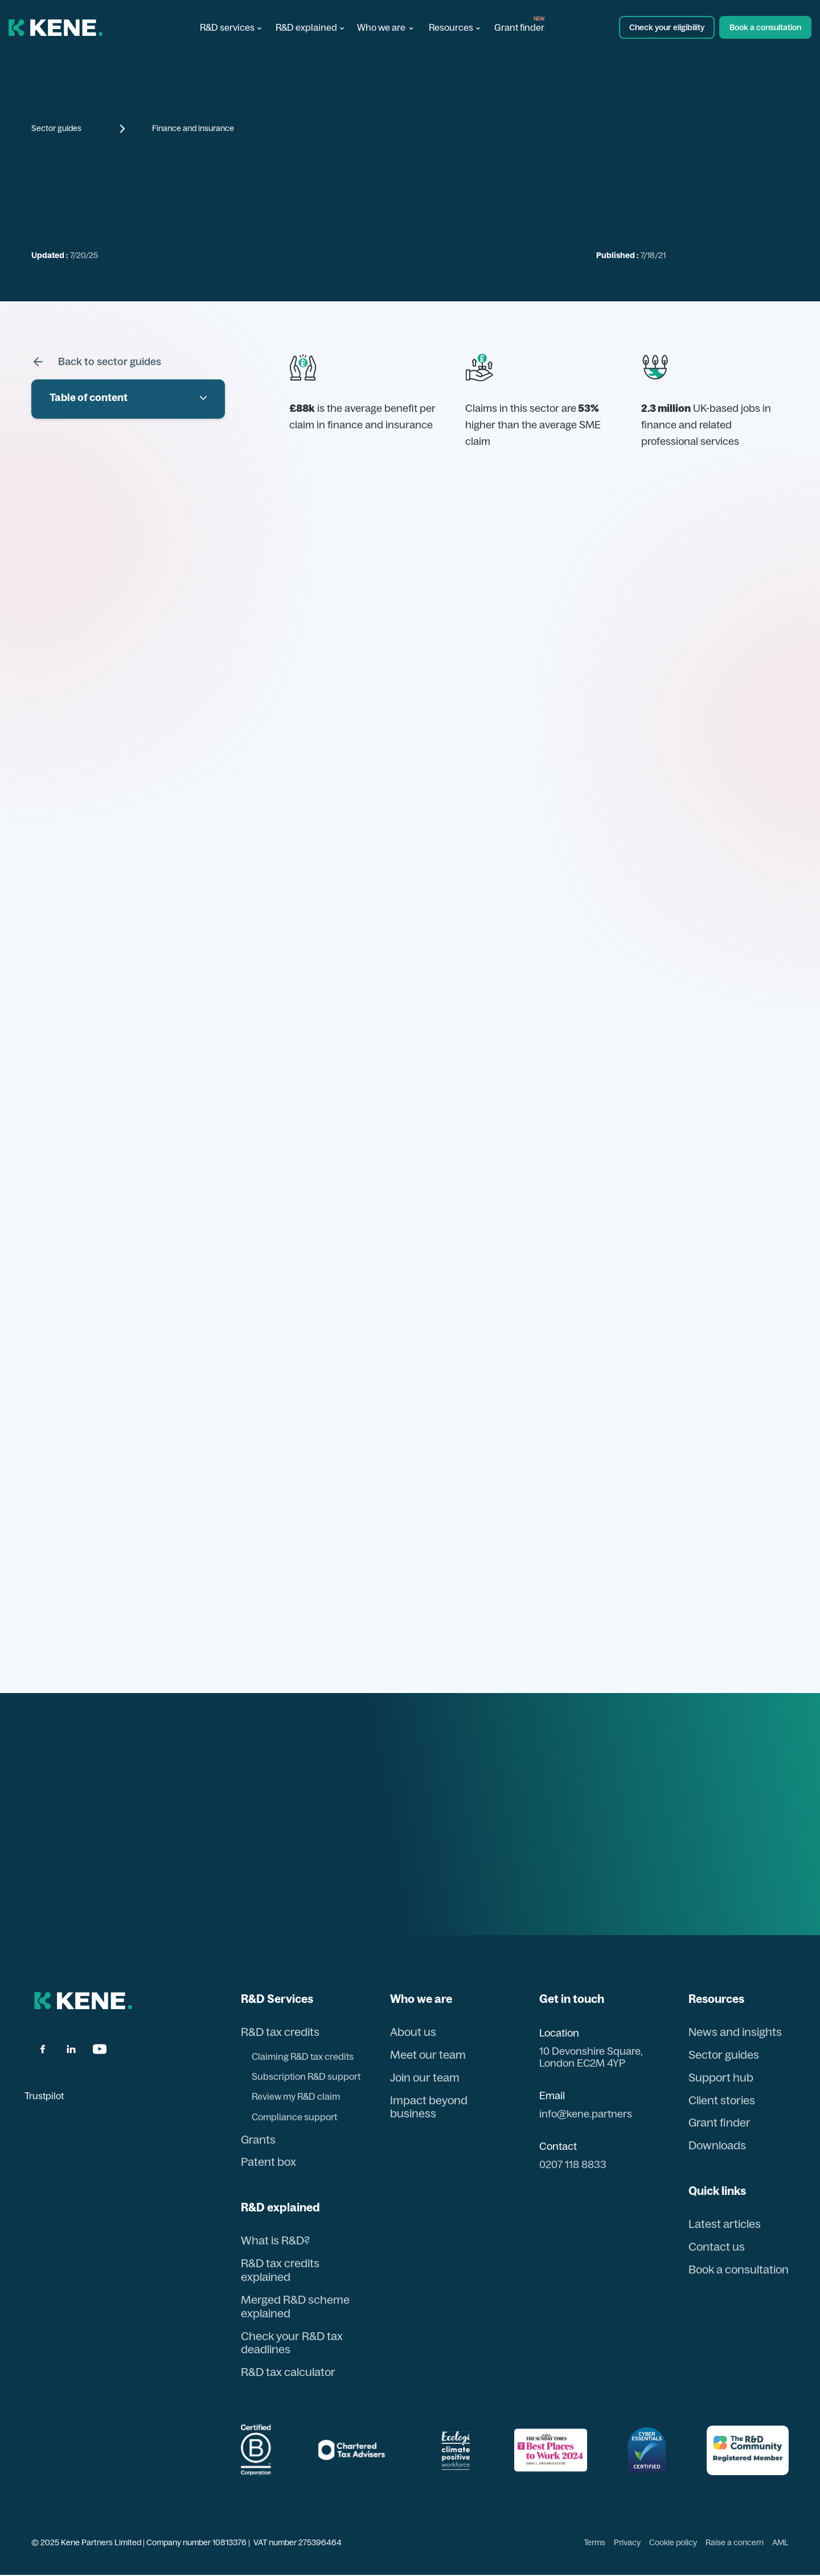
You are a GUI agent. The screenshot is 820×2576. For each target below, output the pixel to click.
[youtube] (99, 2049)
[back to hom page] (83, 2000)
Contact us (714, 2247)
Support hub (718, 2077)
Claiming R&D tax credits (303, 2056)
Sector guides (56, 128)
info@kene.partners (584, 2114)
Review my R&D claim (296, 2097)
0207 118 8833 (571, 2164)
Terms (594, 2543)
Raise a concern (735, 2543)
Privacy (627, 2543)
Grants (258, 2139)
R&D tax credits (280, 2032)
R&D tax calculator (288, 2373)
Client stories (719, 2100)
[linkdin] (71, 2049)
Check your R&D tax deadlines (292, 2343)
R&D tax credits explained (280, 2270)
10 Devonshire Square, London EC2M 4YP (589, 2057)
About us (412, 2032)
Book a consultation (737, 2270)
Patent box (269, 2162)
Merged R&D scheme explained (295, 2307)
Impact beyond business (428, 2107)
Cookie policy (673, 2543)
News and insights (732, 2032)
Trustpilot (44, 2095)
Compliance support (294, 2117)
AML (780, 2543)
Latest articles (722, 2224)
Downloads (715, 2146)
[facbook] (42, 2049)
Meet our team (427, 2055)
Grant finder (519, 27)
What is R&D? (275, 2241)
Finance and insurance (193, 128)
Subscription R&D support (306, 2076)
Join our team (424, 2077)
